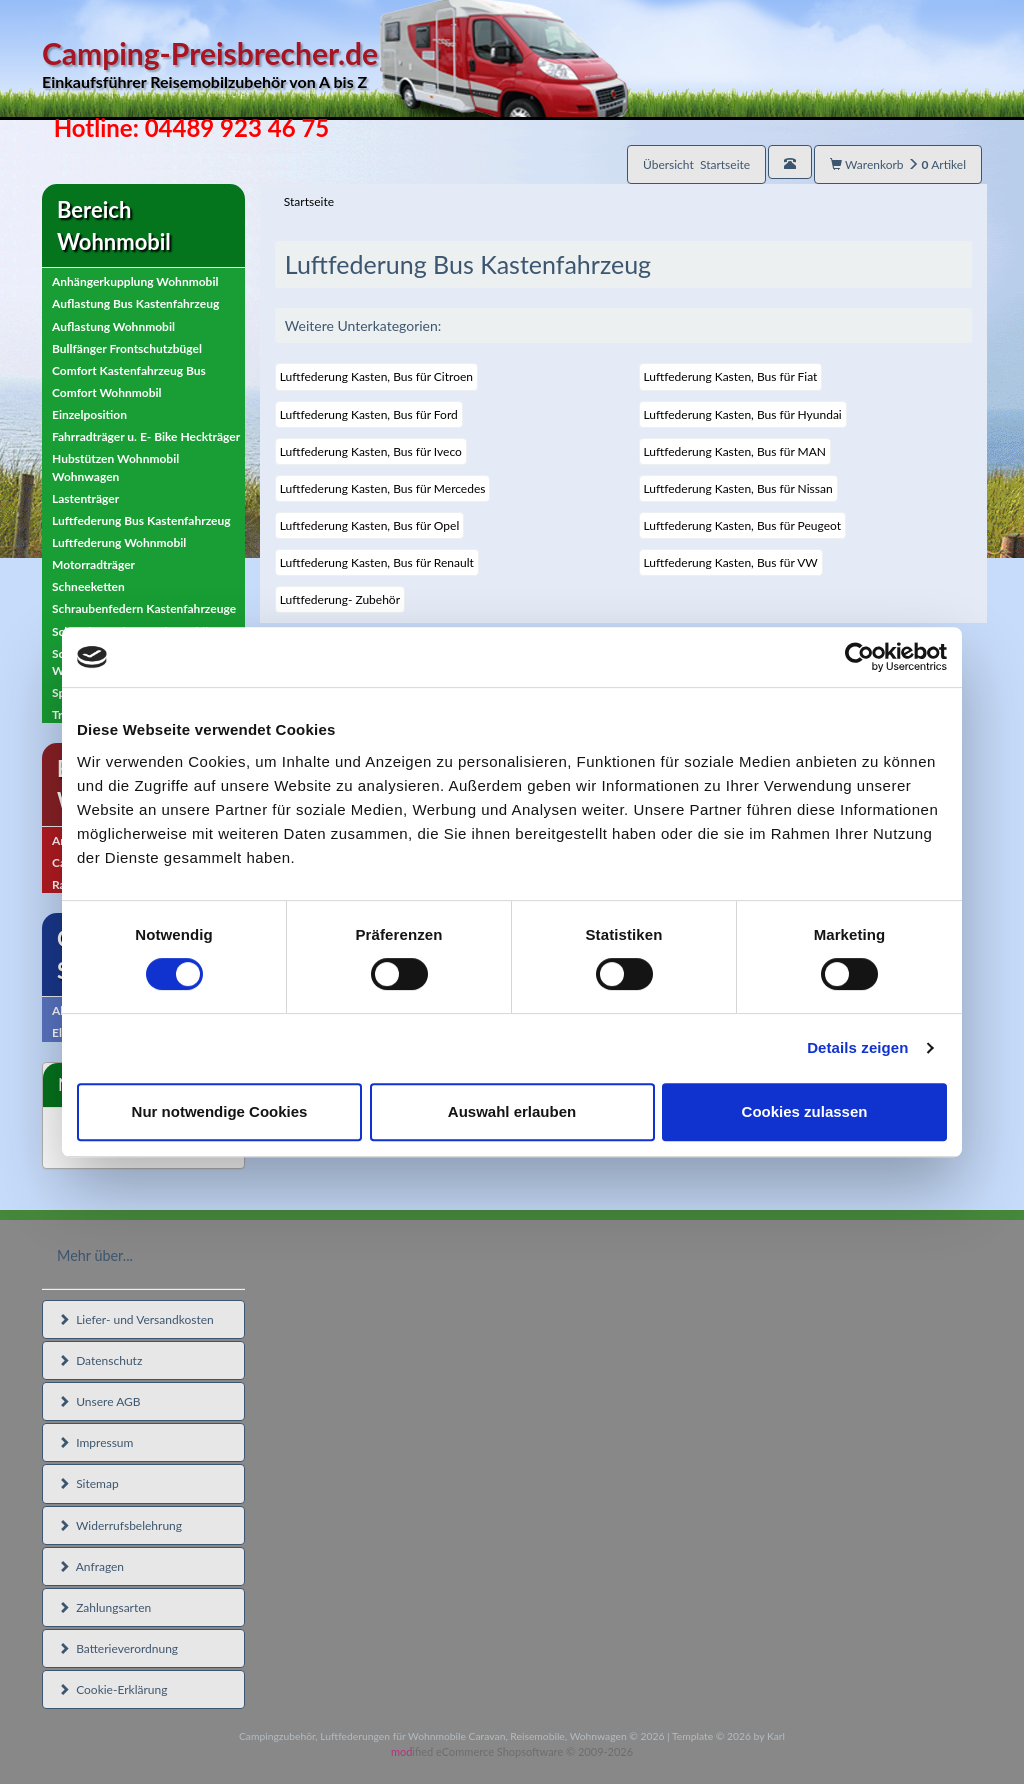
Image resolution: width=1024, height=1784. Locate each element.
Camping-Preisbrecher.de (335, 64)
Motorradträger (93, 564)
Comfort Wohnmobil (107, 392)
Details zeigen (857, 1047)
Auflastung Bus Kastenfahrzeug (135, 303)
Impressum (95, 1442)
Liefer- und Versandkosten (136, 1319)
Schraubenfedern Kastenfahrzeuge (144, 608)
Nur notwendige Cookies (220, 1111)
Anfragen (91, 1566)
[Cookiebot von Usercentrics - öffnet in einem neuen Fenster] (859, 657)
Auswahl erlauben (512, 1111)
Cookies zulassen (805, 1111)
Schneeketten (88, 586)
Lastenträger (85, 498)
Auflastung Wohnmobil (113, 326)
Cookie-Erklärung (112, 1689)
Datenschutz (100, 1360)
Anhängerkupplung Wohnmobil (135, 281)
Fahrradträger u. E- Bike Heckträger (146, 436)
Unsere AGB (99, 1401)
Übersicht (696, 164)
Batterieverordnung (118, 1648)
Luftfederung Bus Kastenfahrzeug (141, 520)
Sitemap (88, 1483)
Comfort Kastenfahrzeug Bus (129, 370)
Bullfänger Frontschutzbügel (127, 348)
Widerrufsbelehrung (120, 1525)
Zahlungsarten (104, 1607)
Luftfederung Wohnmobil (119, 542)
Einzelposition (89, 414)
